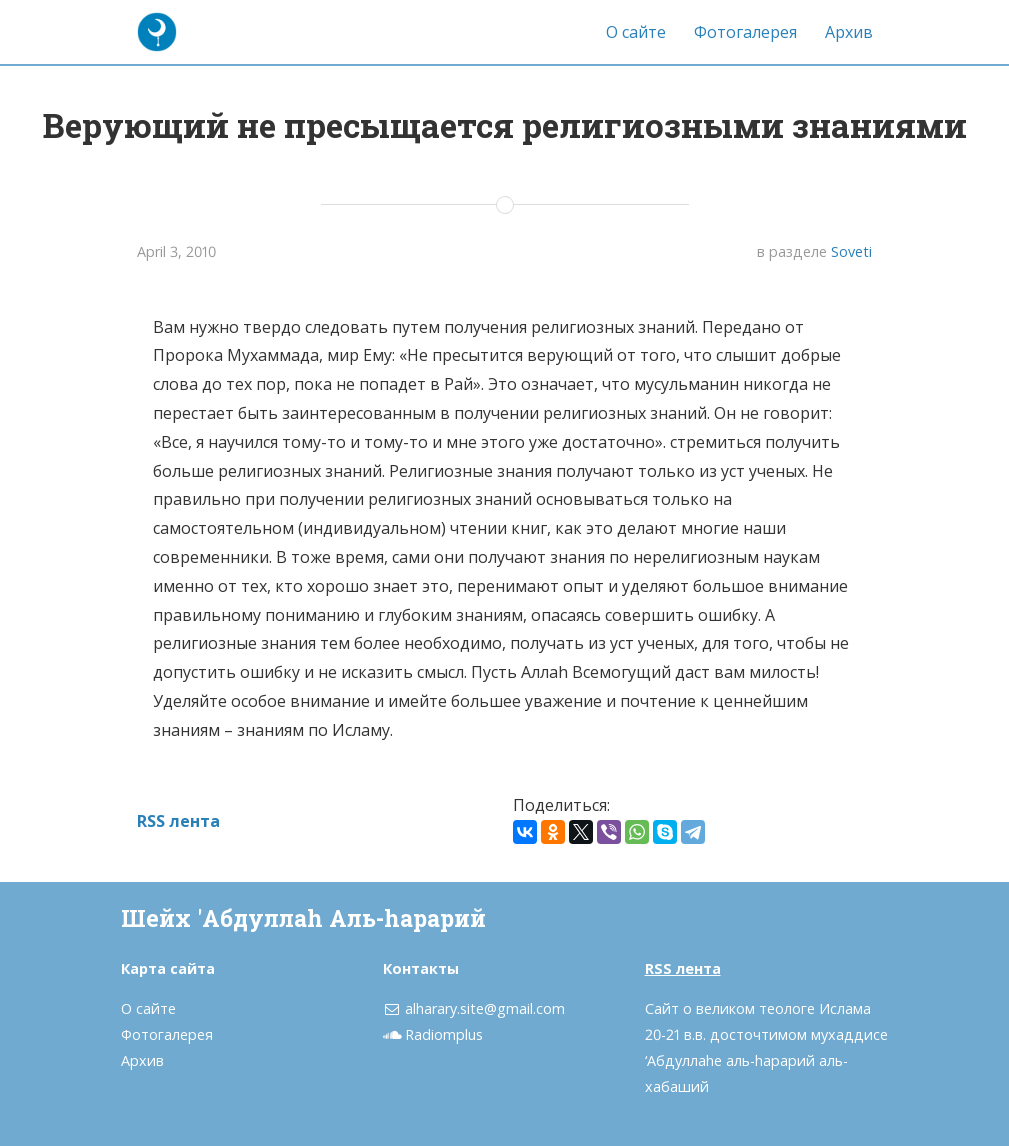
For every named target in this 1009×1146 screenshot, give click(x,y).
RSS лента (178, 821)
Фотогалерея (745, 32)
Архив (849, 32)
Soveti (851, 251)
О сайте (636, 32)
